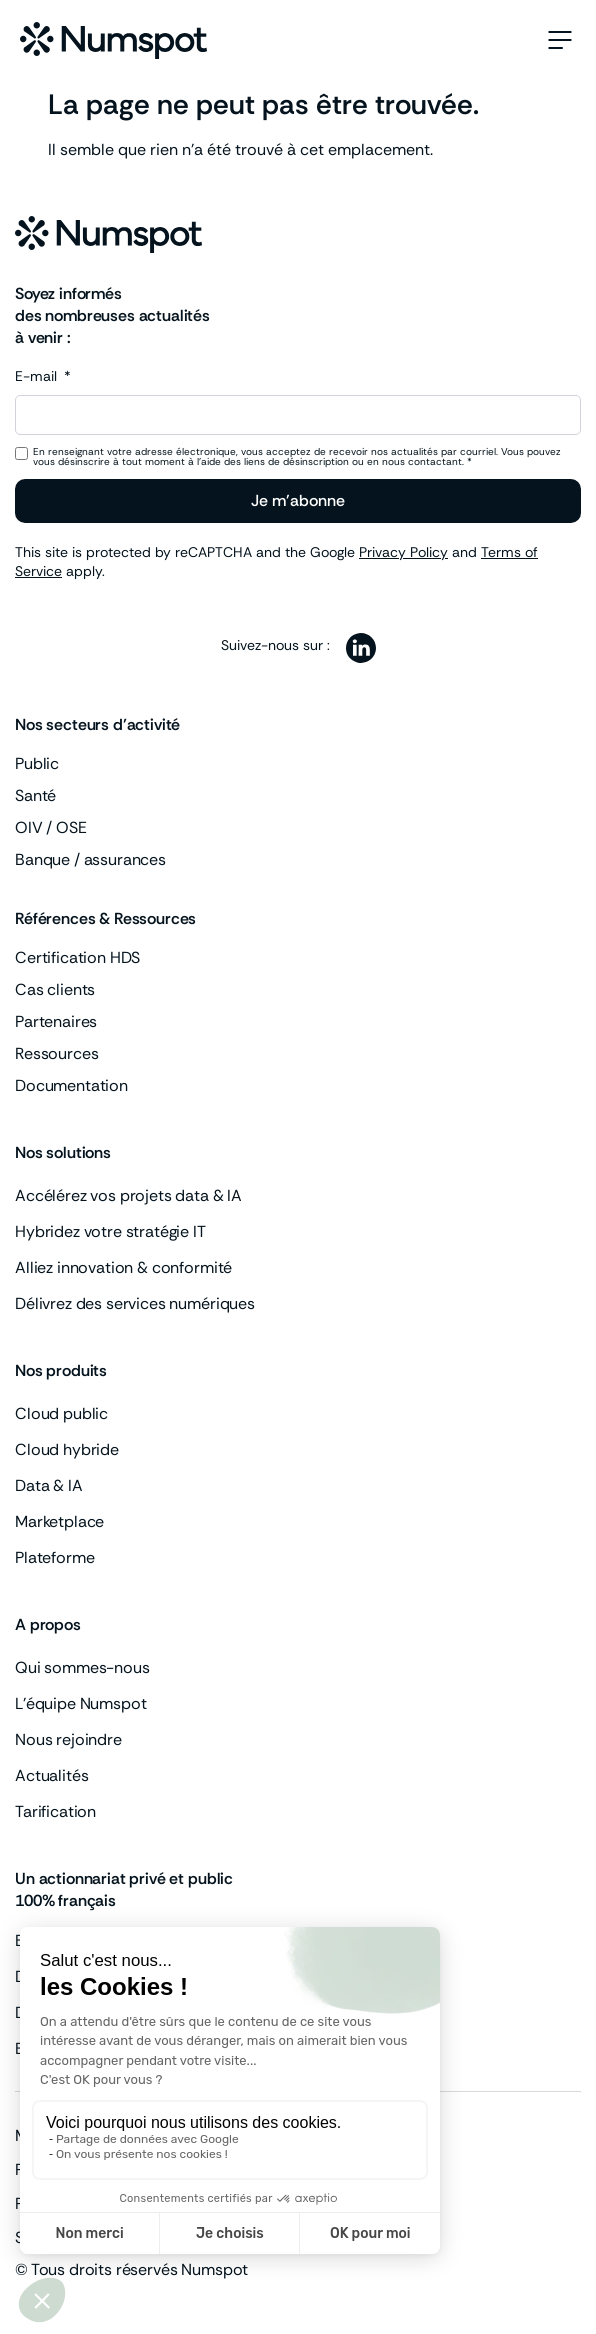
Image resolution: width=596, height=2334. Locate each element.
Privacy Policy (403, 552)
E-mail (38, 377)
